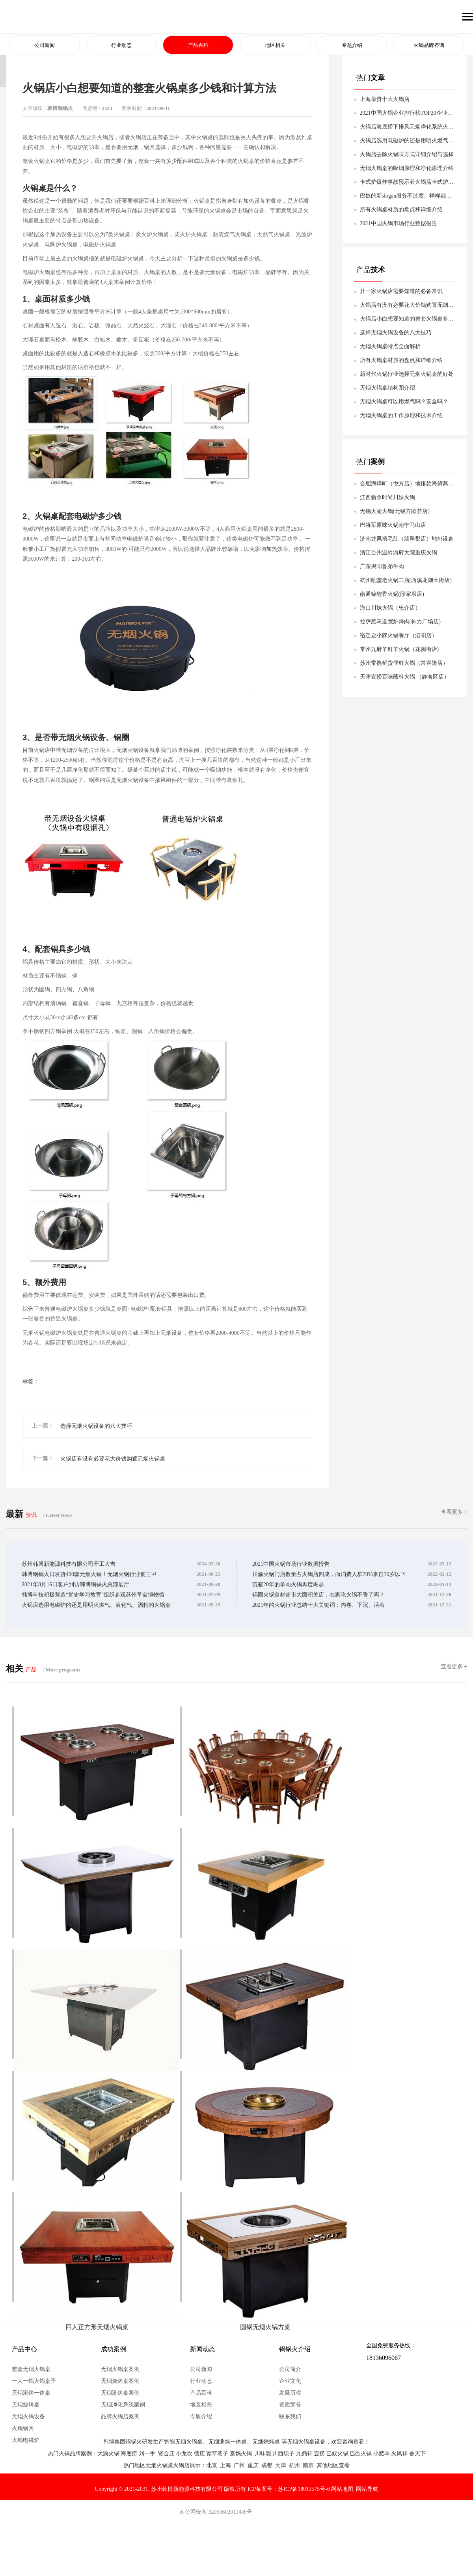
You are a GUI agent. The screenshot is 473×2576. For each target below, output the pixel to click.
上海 (225, 2465)
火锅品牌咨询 (428, 45)
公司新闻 (44, 45)
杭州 (294, 2465)
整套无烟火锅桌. (32, 2369)
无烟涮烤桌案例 (120, 2393)
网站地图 (342, 2489)
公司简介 (290, 2369)
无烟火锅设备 (28, 2416)
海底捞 (129, 2454)
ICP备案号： (263, 2489)
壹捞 (319, 2454)
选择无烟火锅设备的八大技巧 (96, 1426)
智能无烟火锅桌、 (186, 2442)
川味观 (263, 2454)
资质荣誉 (290, 2405)
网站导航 (367, 2489)
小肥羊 (381, 2454)
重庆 (253, 2465)
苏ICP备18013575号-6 (304, 2489)
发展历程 (290, 2393)
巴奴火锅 (337, 2454)
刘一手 (147, 2454)
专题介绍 (352, 45)
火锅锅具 (23, 2428)
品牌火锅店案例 (120, 2416)
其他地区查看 (333, 2465)
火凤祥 (399, 2454)
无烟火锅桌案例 (120, 2369)
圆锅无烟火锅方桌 (258, 2323)
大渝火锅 (108, 2454)
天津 (280, 2465)
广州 (239, 2465)
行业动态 (121, 45)
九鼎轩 (304, 2454)
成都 (266, 2465)
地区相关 (275, 45)
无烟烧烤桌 (25, 2405)
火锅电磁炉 (25, 2440)
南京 (308, 2465)
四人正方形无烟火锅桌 (94, 2323)
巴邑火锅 (361, 2454)
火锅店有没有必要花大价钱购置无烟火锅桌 (112, 1459)
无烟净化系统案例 (123, 2405)
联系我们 (290, 2416)
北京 (211, 2465)
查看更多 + (454, 1512)
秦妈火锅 (241, 2454)
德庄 (199, 2454)
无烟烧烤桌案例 (120, 2381)
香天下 (417, 2454)
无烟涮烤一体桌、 (230, 2442)
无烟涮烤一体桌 (31, 2393)
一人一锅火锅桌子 (34, 2381)
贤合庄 (166, 2454)
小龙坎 (184, 2454)
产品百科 (198, 45)
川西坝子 (283, 2454)
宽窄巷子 (217, 2454)
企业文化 (290, 2381)
